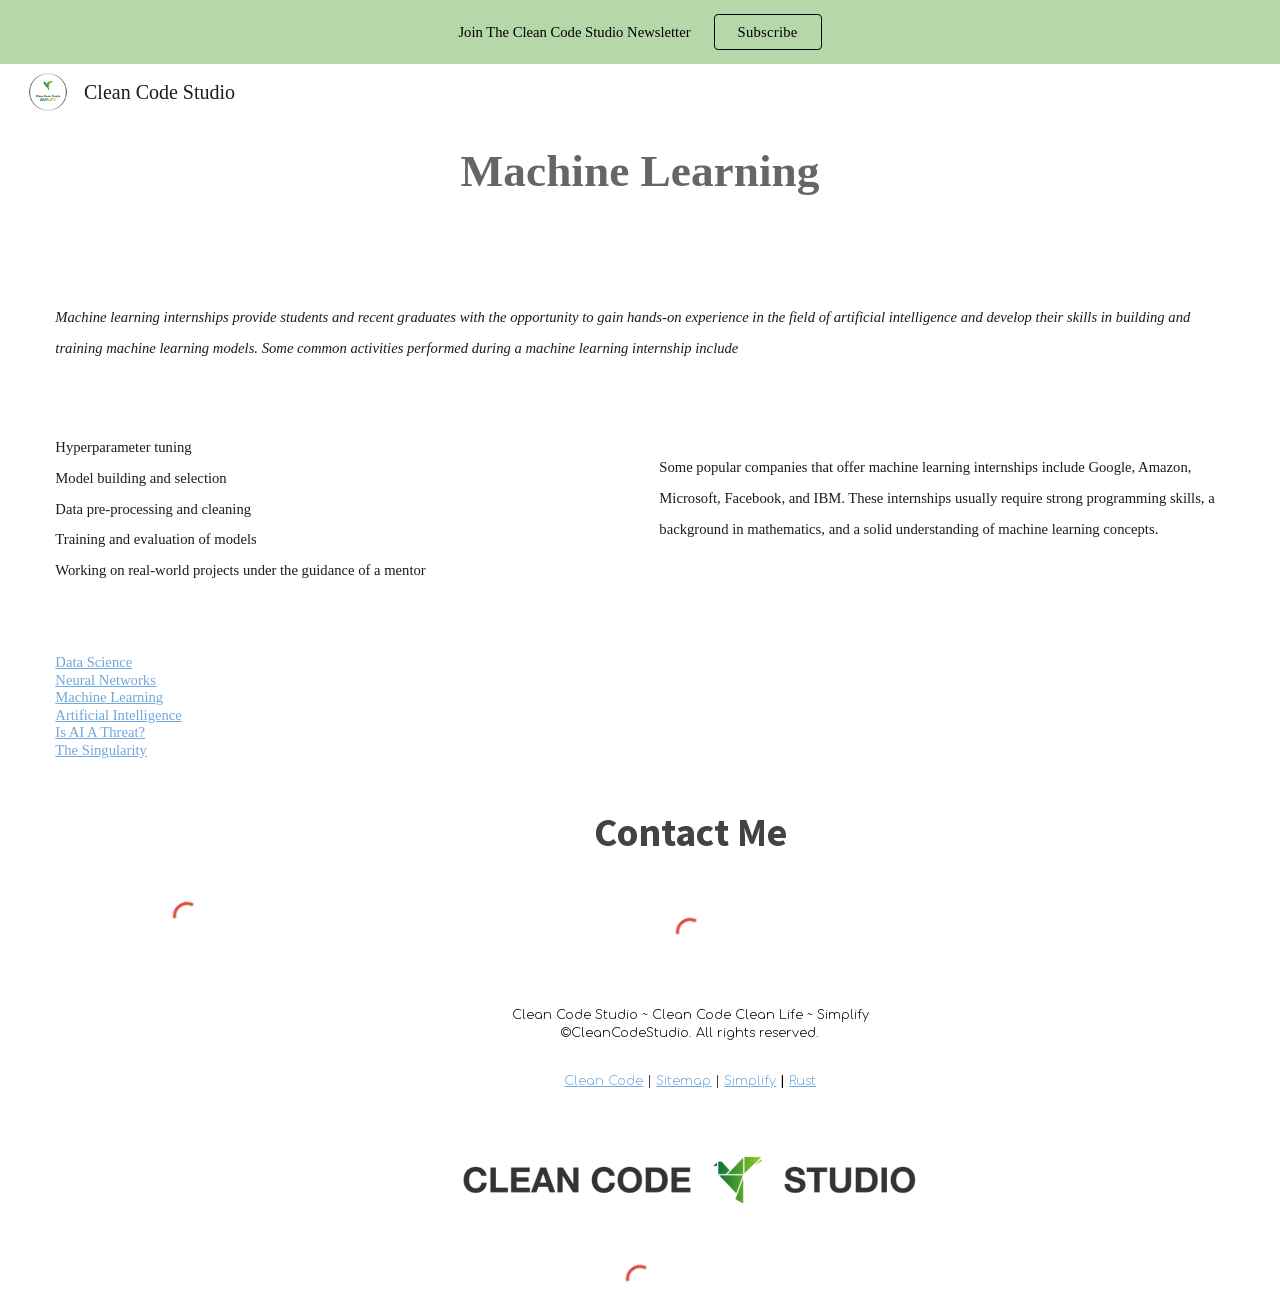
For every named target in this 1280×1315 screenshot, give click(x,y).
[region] (640, 32)
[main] (640, 171)
